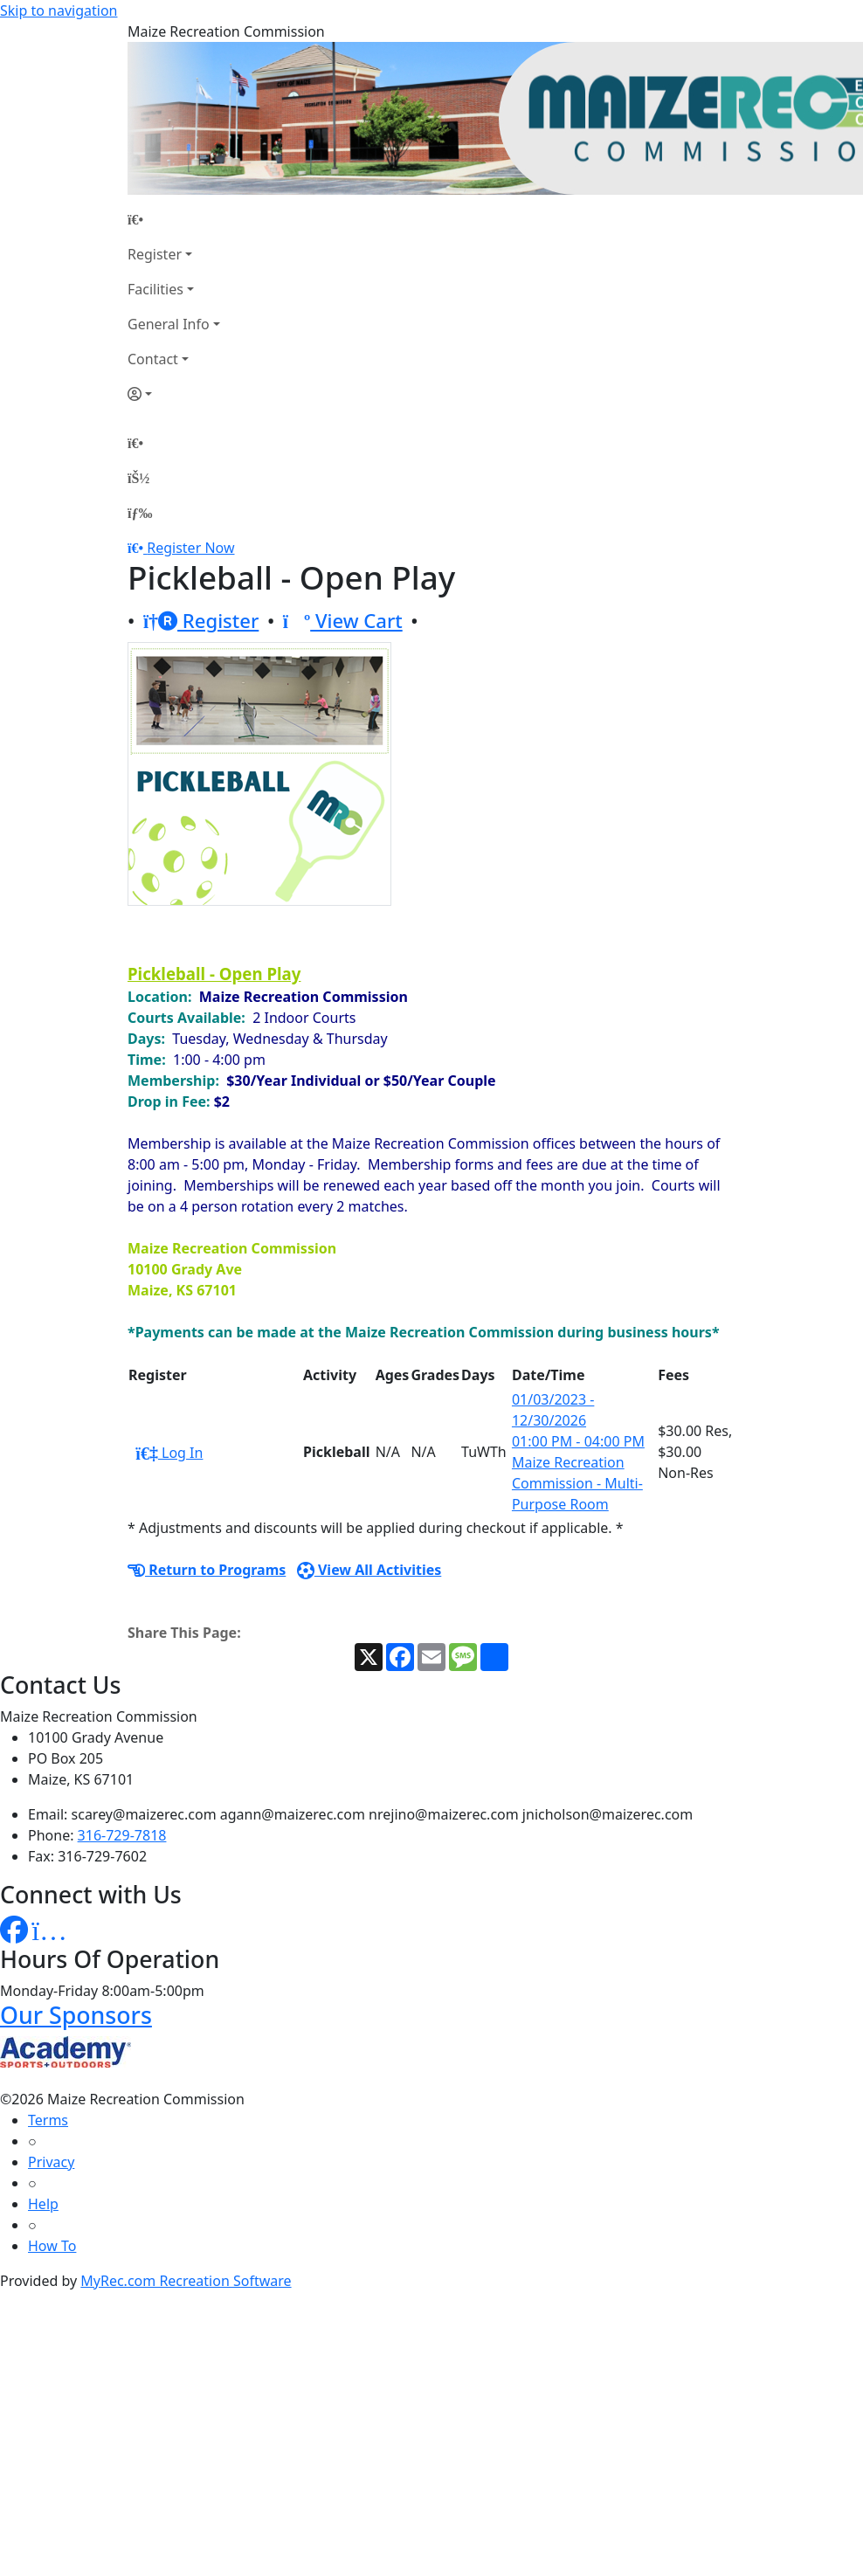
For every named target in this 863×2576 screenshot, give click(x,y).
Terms (48, 2120)
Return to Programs (207, 1569)
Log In (169, 1452)
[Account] (174, 393)
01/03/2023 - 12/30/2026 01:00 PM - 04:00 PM (578, 1420)
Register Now (190, 547)
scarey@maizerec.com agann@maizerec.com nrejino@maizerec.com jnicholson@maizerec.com (383, 1814)
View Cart (343, 620)
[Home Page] (174, 219)
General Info (169, 324)
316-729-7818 (122, 1835)
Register (155, 254)
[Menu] (140, 512)
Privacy (51, 2162)
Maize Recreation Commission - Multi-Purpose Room (577, 1483)
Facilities (155, 289)
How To (52, 2245)
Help (43, 2203)
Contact (153, 359)
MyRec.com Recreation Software (185, 2280)
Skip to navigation (58, 10)
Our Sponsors (76, 2015)
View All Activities (369, 1569)
